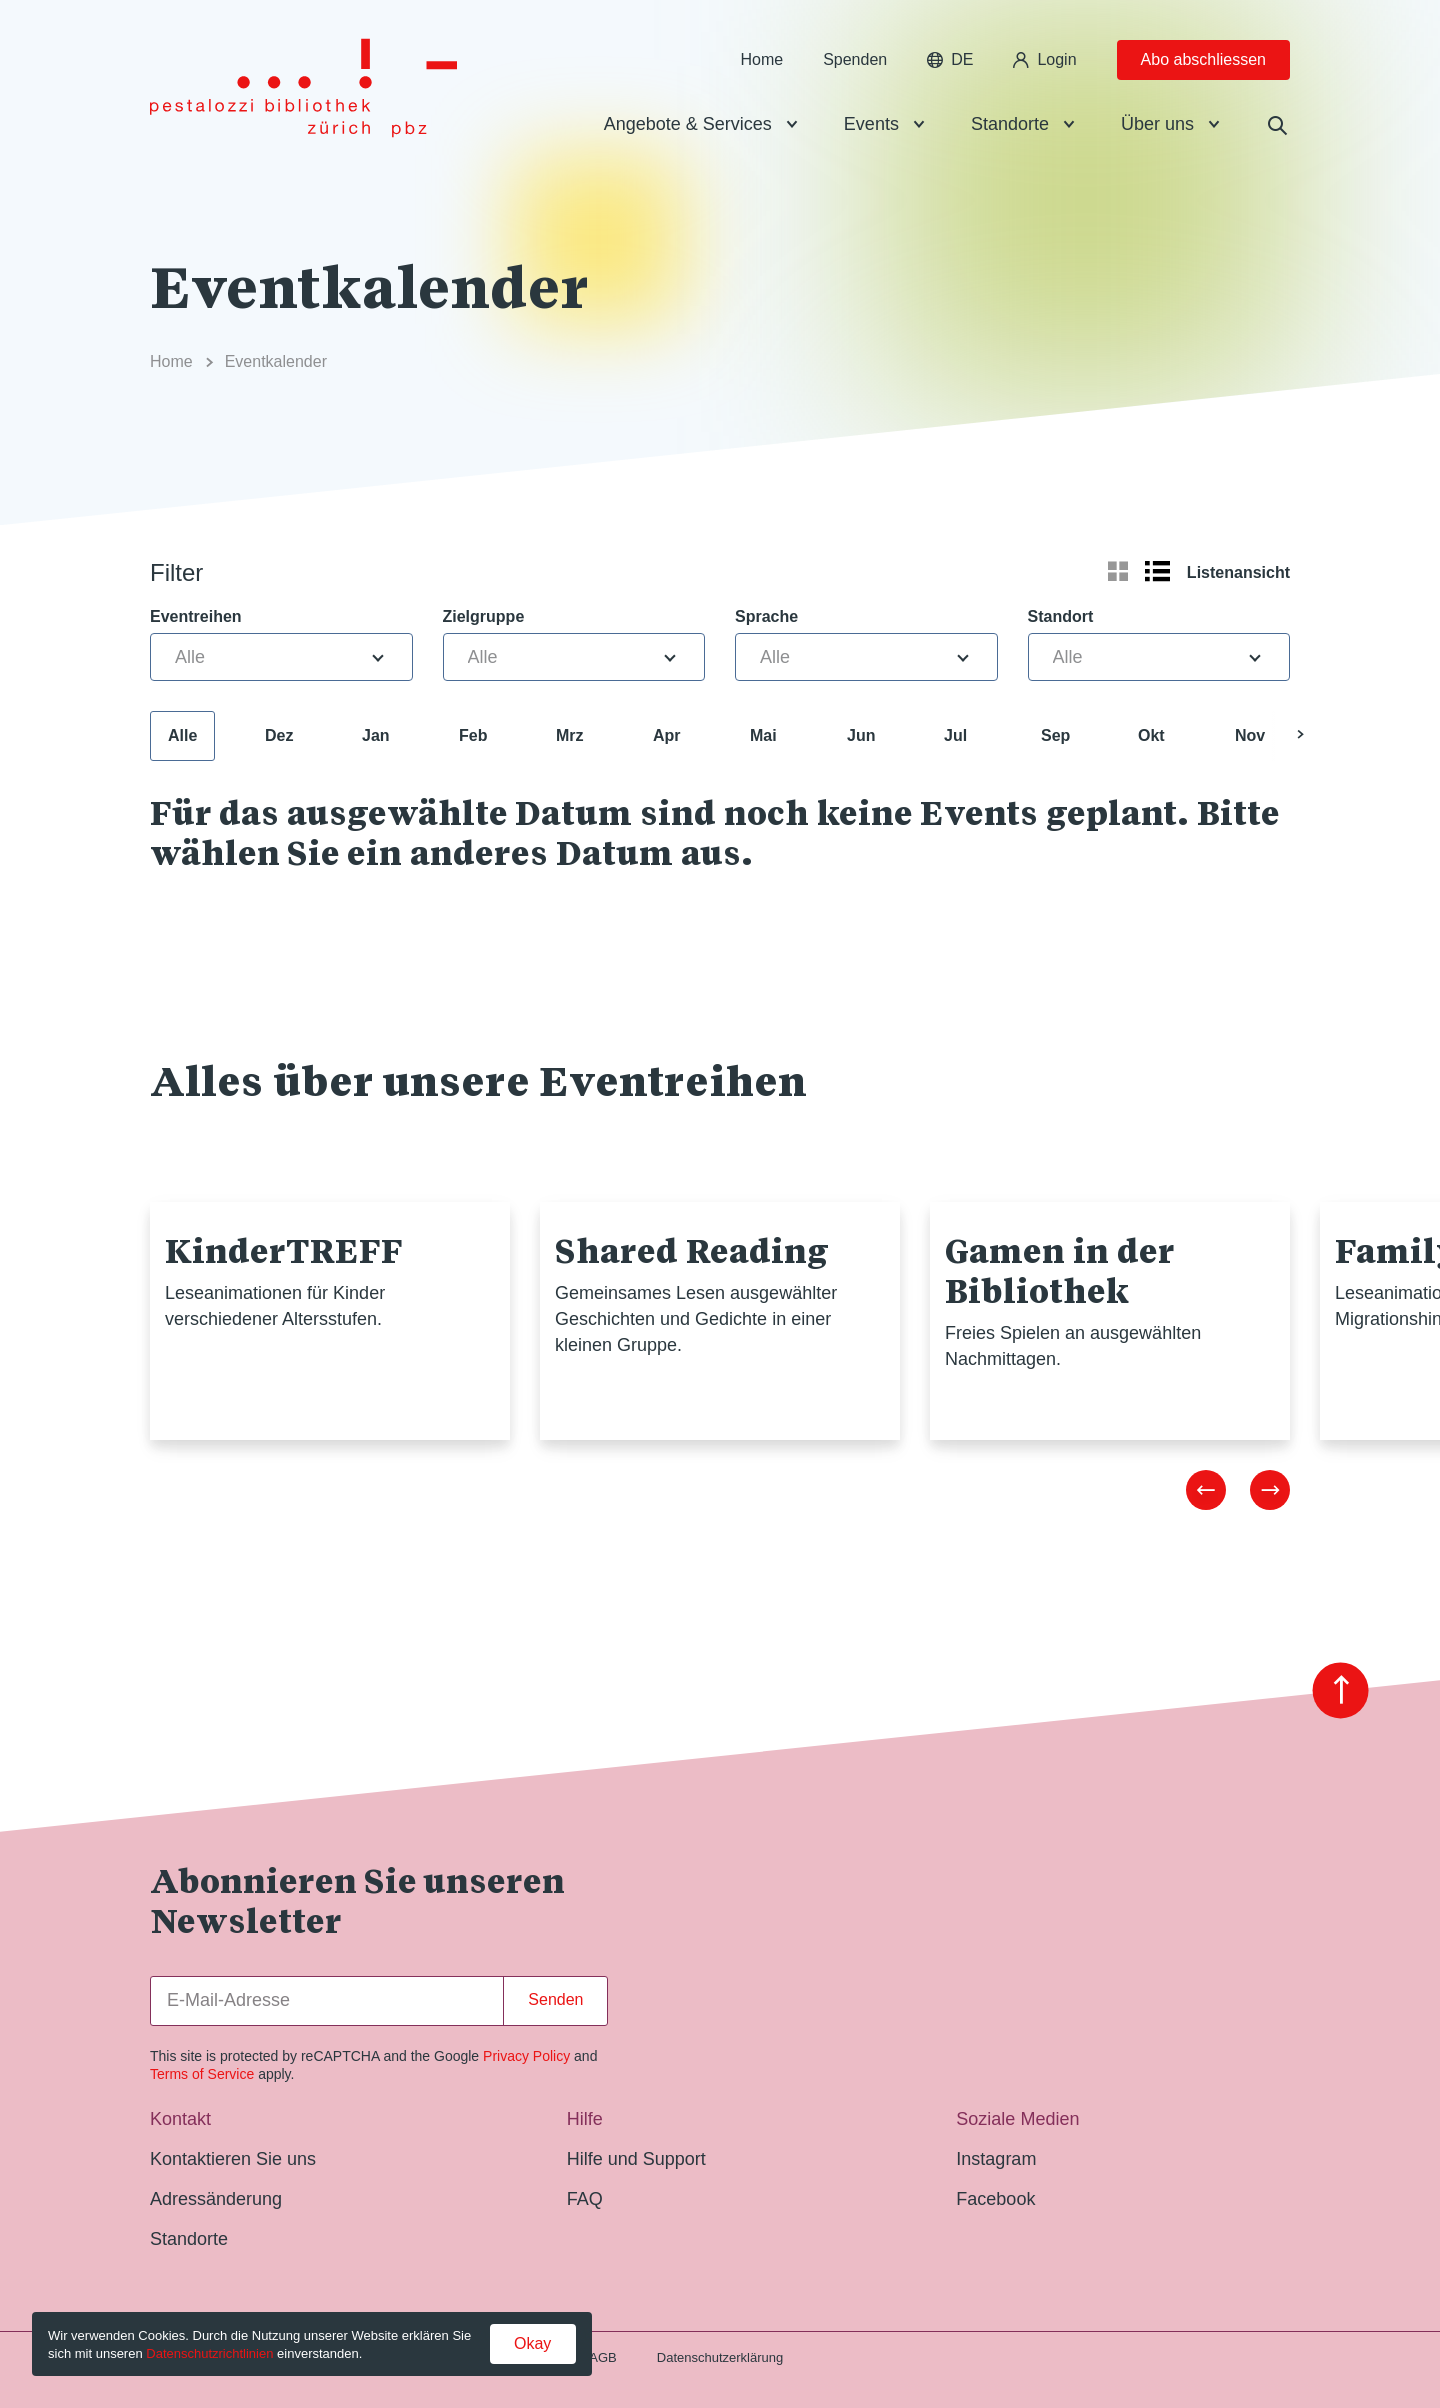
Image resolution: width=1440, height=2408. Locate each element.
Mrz (570, 735)
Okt (1151, 735)
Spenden (855, 59)
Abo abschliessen (1203, 59)
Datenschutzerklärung (720, 2357)
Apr (667, 735)
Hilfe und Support (636, 2159)
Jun (861, 735)
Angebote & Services (688, 124)
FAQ (585, 2199)
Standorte (1010, 124)
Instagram (996, 2159)
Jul (955, 735)
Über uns (1157, 124)
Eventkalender (276, 361)
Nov (1250, 735)
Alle (182, 735)
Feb (473, 735)
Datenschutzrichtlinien (209, 2353)
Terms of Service (202, 2074)
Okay (532, 2343)
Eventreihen (196, 616)
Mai (763, 735)
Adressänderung (216, 2199)
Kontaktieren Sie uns (233, 2159)
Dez (279, 735)
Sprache (766, 616)
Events (871, 124)
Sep (1055, 735)
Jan (376, 735)
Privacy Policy (526, 2056)
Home (761, 59)
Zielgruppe (484, 616)
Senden (555, 1999)
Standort (1061, 616)
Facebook (995, 2199)
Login (1044, 59)
